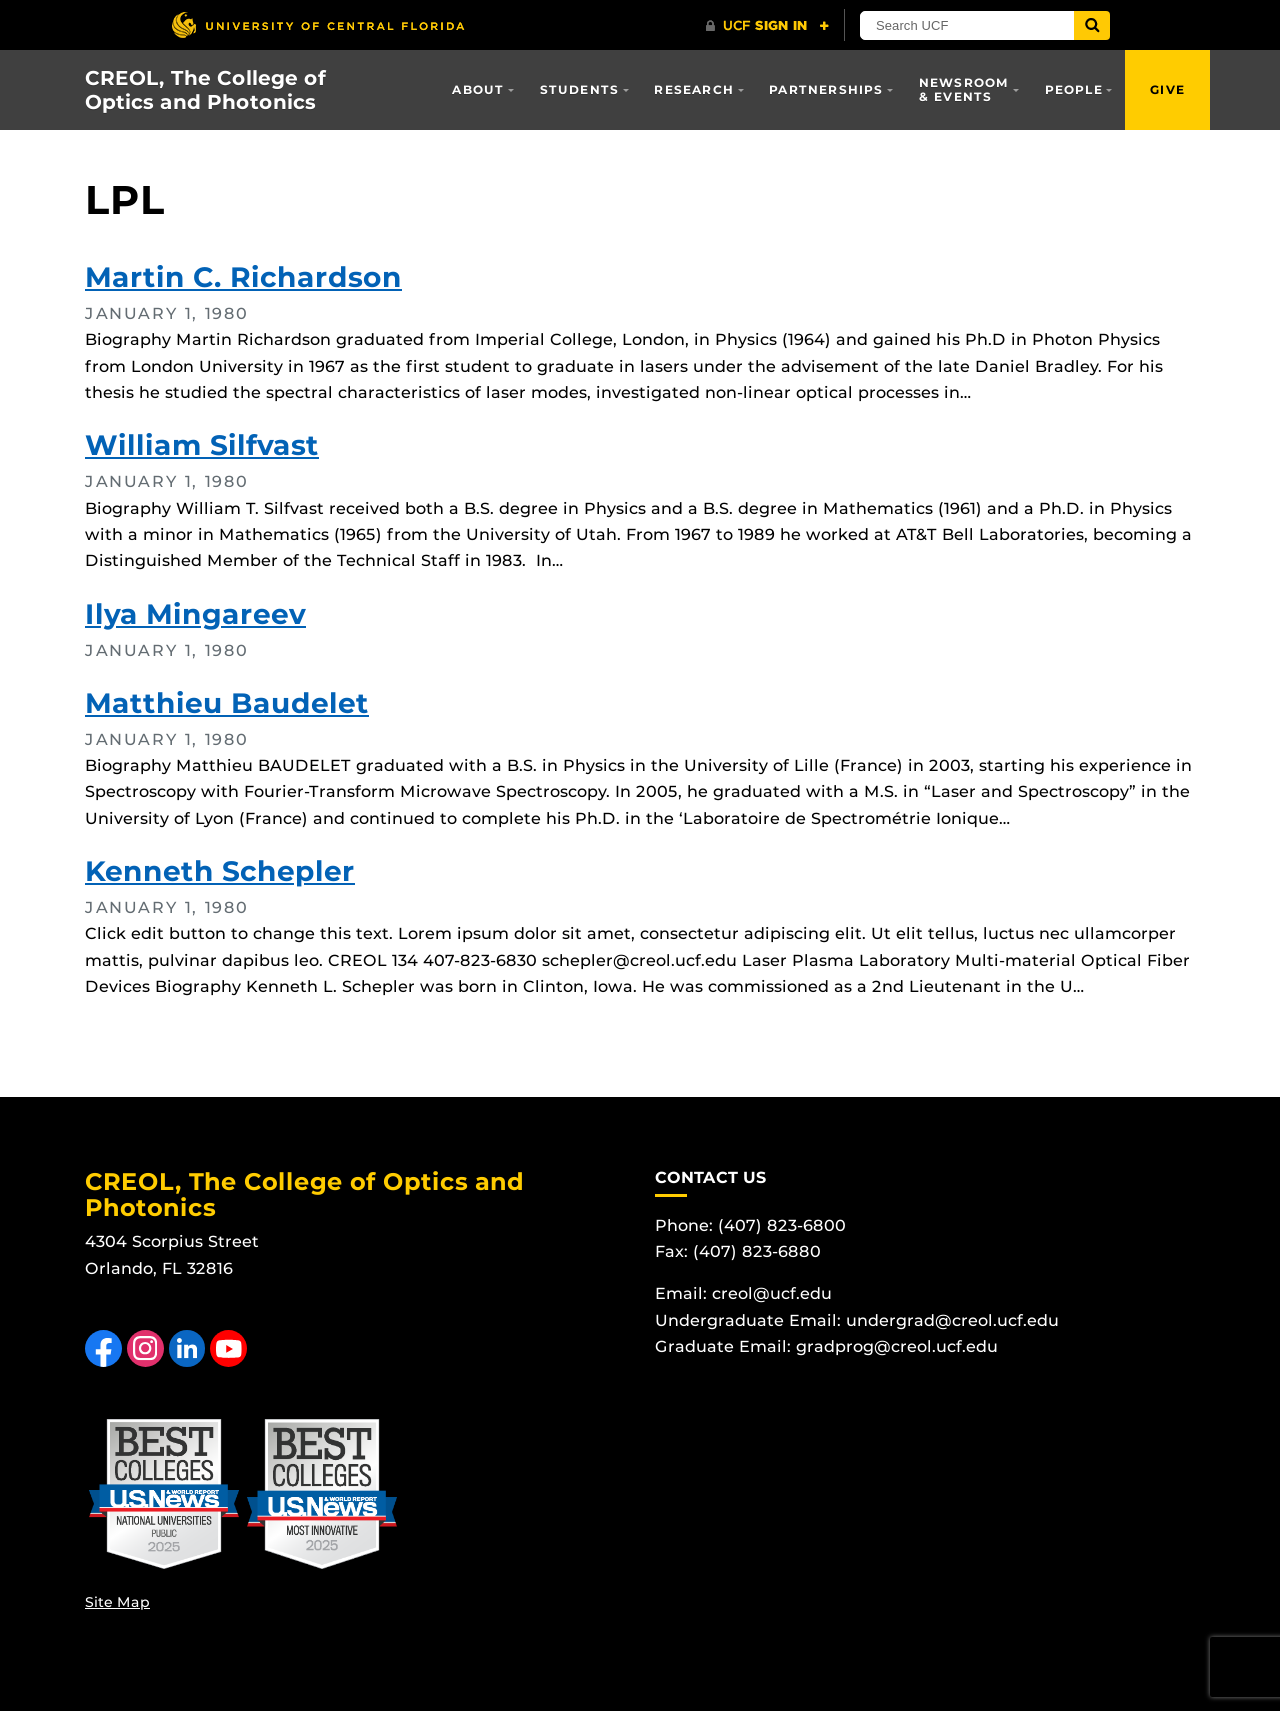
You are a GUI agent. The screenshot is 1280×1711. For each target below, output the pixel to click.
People (1074, 89)
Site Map (117, 1602)
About (478, 89)
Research (694, 89)
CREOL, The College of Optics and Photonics (205, 90)
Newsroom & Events (964, 89)
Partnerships (826, 89)
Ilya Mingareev (195, 614)
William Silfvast (202, 445)
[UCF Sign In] (767, 26)
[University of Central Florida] (318, 24)
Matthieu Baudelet (227, 703)
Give (1167, 89)
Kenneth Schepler (220, 871)
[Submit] (1092, 25)
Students (580, 89)
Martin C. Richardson (243, 277)
